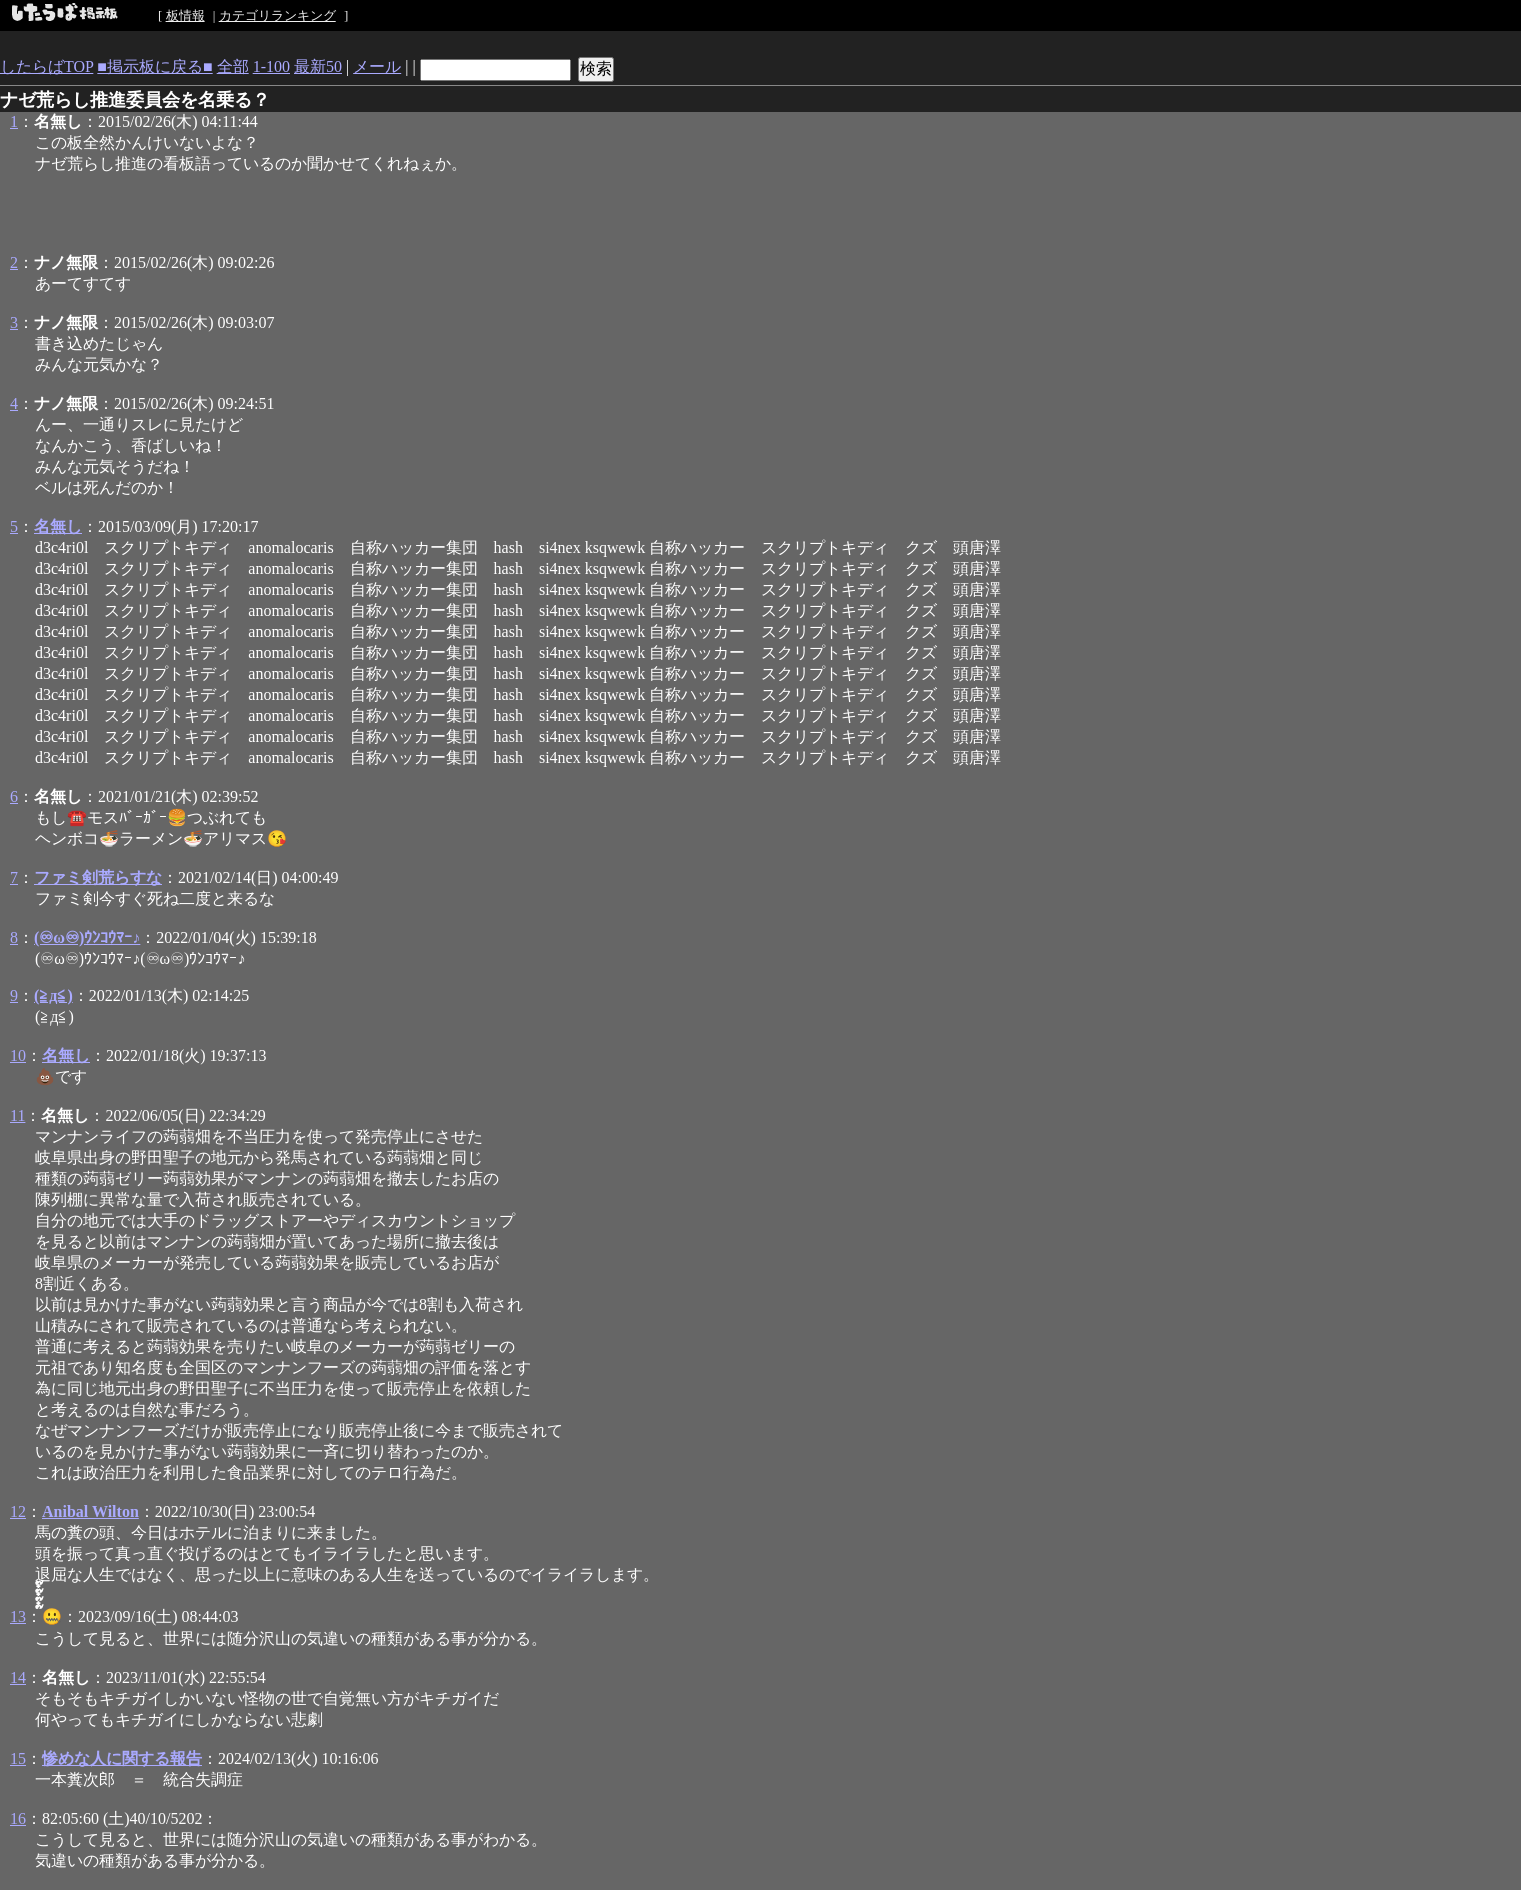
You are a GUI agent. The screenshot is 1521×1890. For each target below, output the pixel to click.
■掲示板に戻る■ (154, 66)
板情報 (185, 15)
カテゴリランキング (277, 15)
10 (18, 1055)
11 (17, 1115)
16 (18, 1818)
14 (18, 1677)
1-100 (271, 66)
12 (18, 1511)
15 (18, 1758)
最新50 (318, 66)
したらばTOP (46, 66)
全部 (233, 66)
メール (377, 66)
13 (18, 1616)
